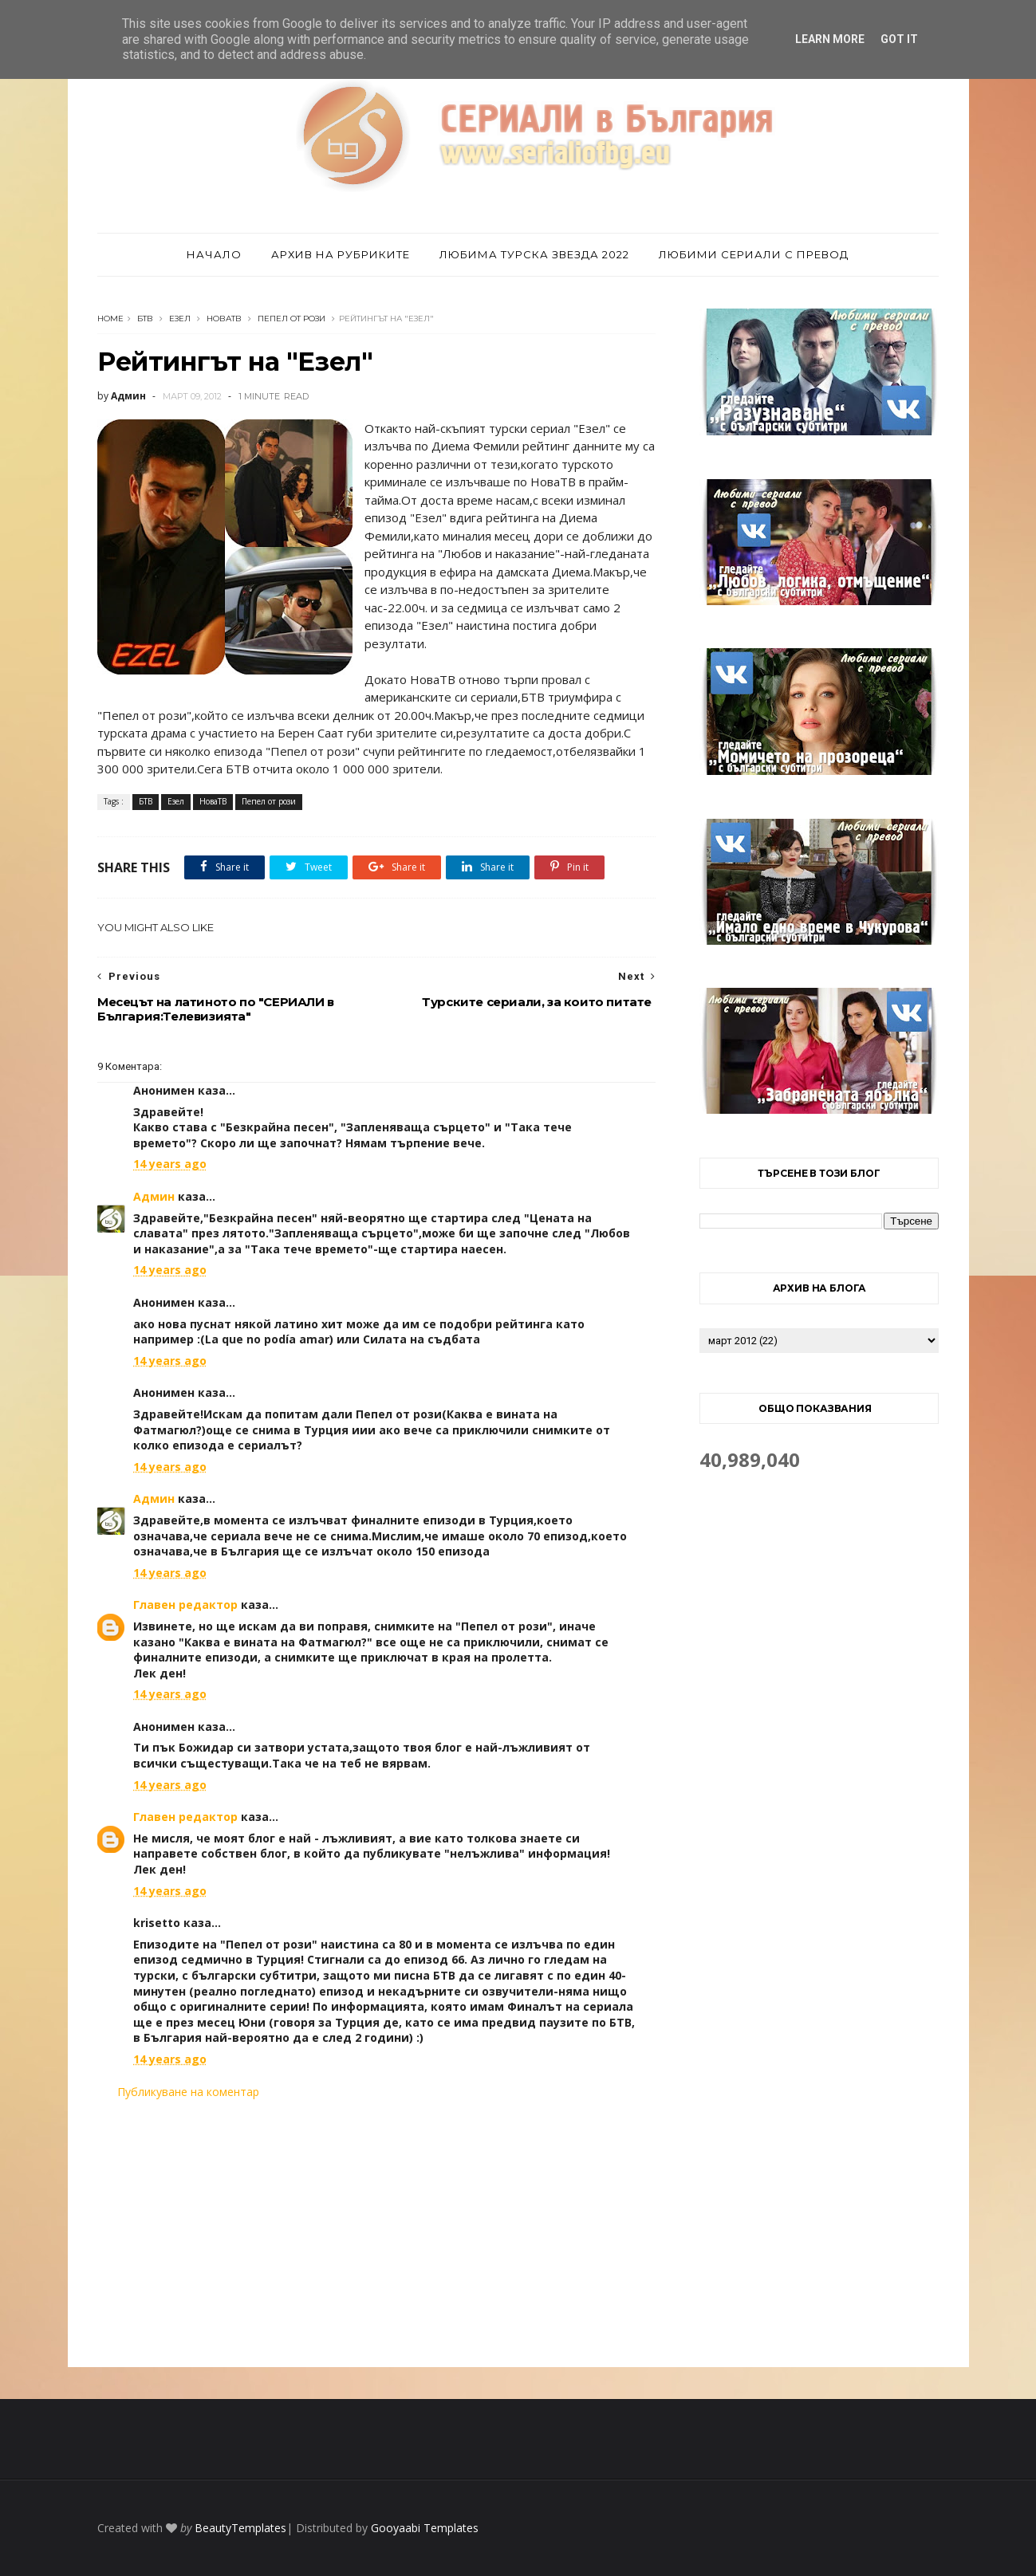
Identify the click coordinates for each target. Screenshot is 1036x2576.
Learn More (830, 39)
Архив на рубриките (340, 254)
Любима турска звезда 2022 (534, 254)
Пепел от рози (291, 318)
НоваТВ (224, 318)
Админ (154, 1196)
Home (110, 318)
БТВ (145, 318)
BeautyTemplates (240, 2527)
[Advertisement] (376, 2233)
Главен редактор (185, 1604)
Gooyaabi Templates (425, 2527)
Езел (180, 318)
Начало (214, 254)
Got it (899, 39)
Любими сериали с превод (754, 254)
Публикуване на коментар (188, 2091)
